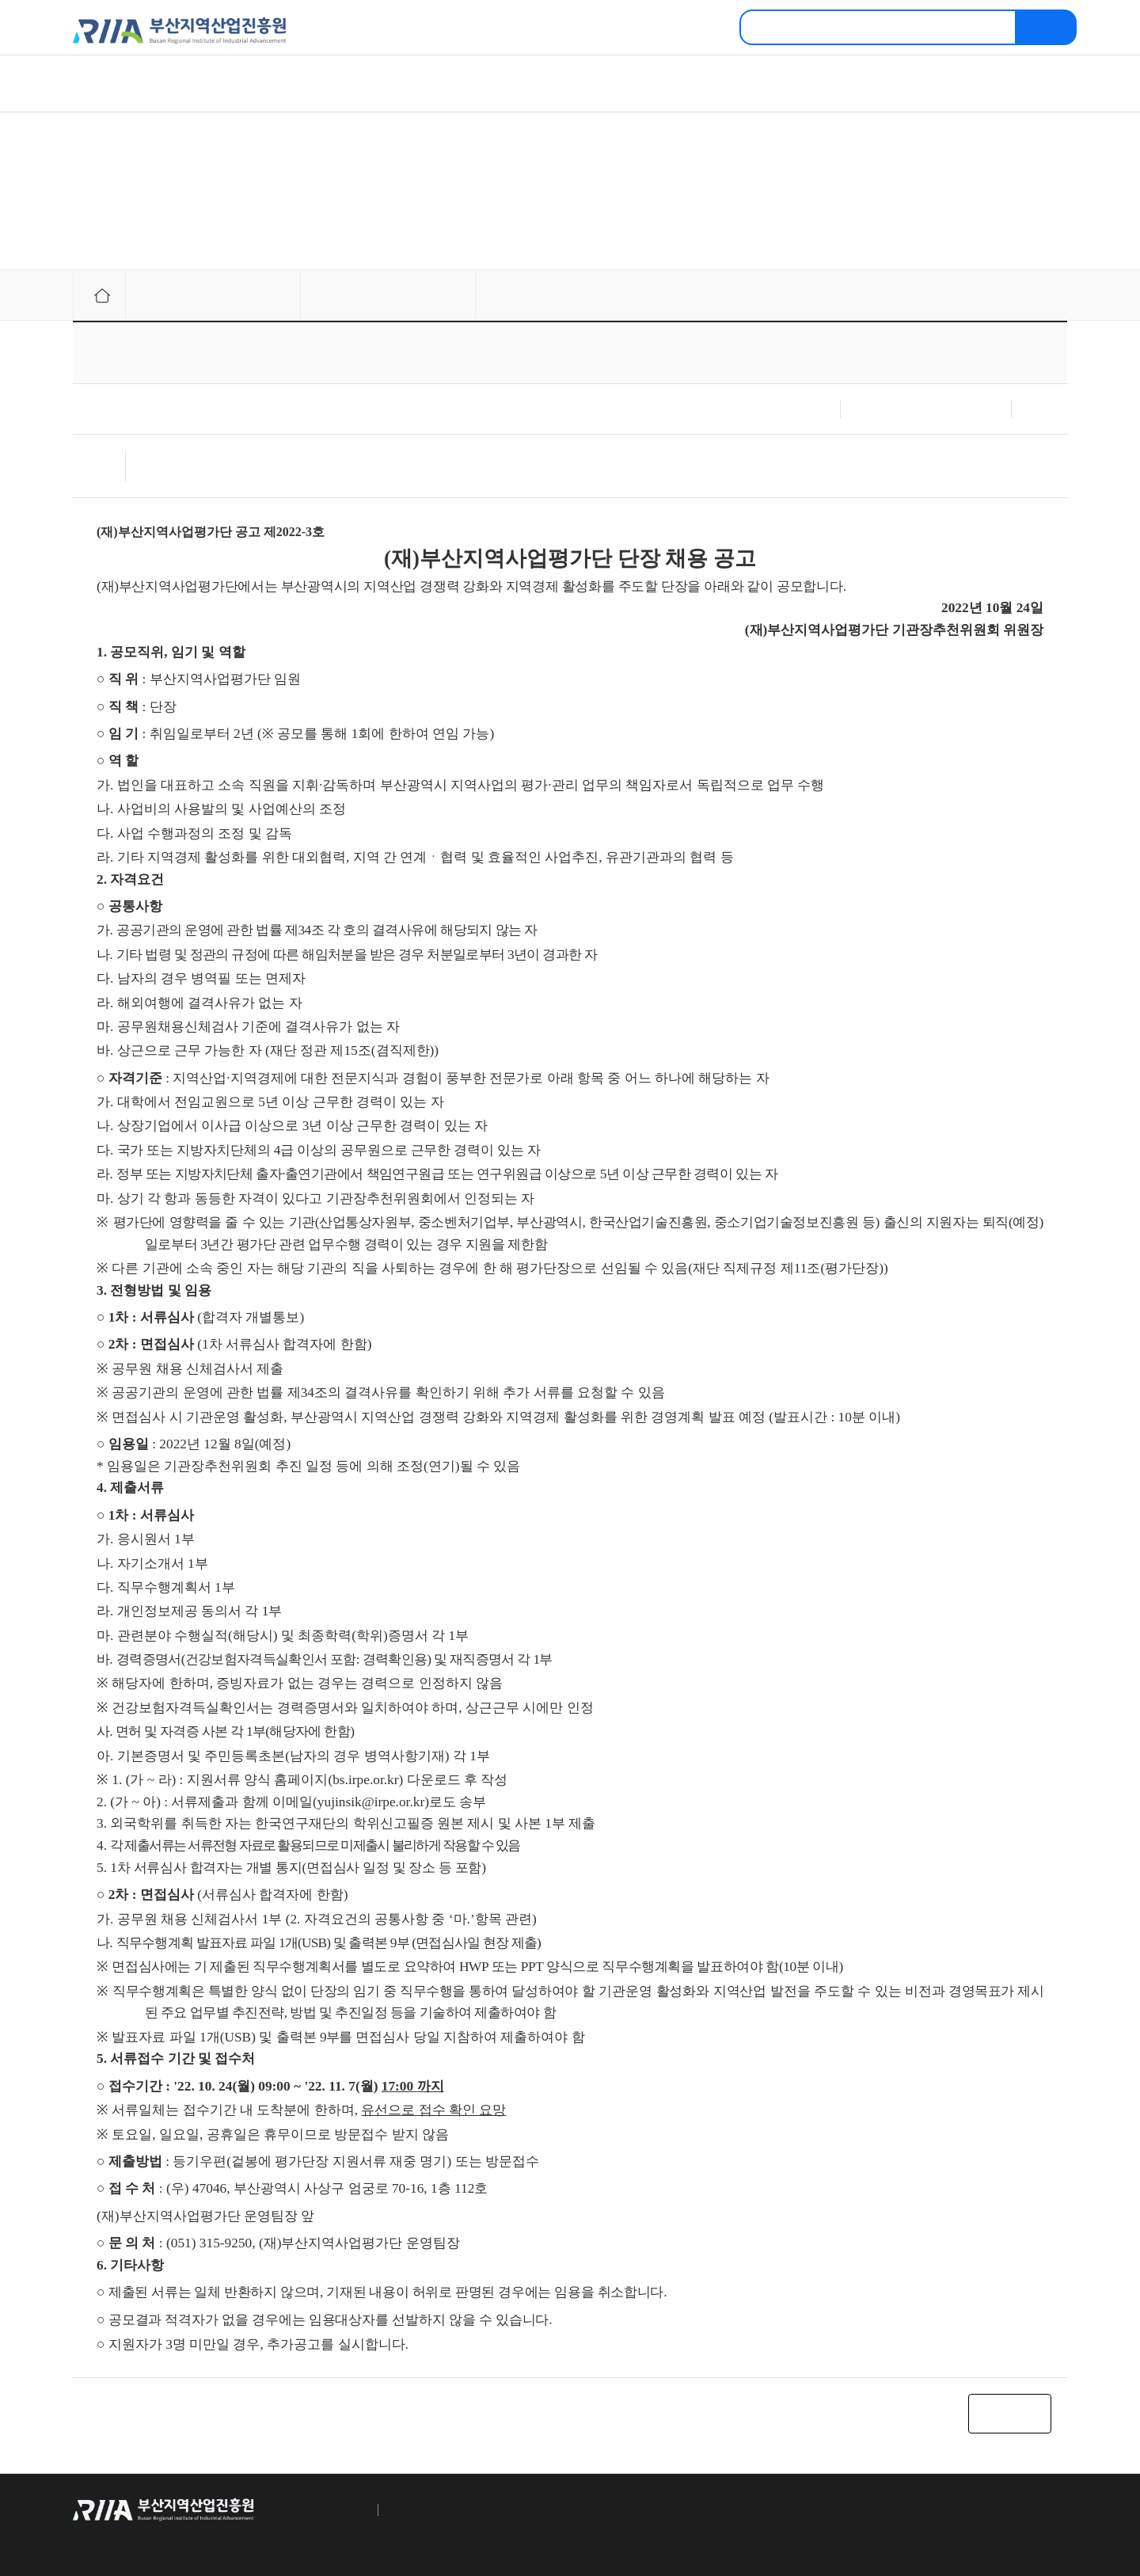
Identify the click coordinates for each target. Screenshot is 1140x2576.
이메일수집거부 (419, 2509)
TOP (1050, 2509)
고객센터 (872, 83)
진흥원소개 (182, 83)
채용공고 (343, 295)
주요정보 (350, 83)
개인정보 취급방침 (319, 2509)
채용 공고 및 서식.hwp (185, 457)
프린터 (1017, 295)
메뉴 (1035, 87)
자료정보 (524, 83)
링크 (1059, 295)
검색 (1046, 27)
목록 (1010, 2413)
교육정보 (698, 83)
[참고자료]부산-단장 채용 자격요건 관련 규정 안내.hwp (256, 472)
